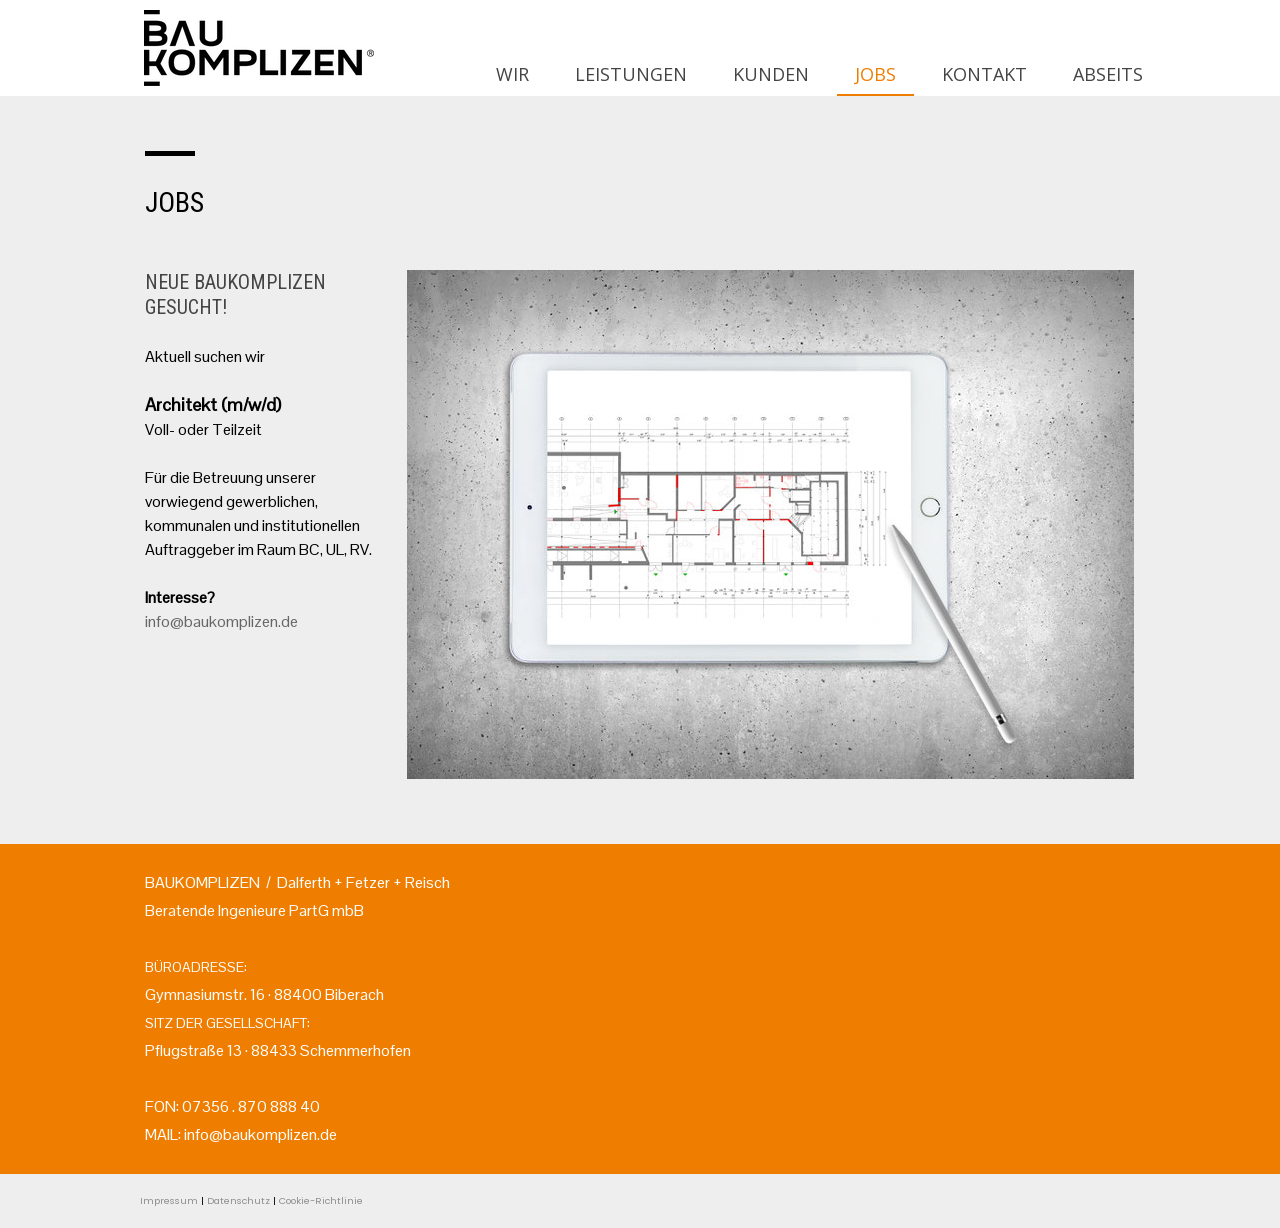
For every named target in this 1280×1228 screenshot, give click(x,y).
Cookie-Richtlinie (321, 1200)
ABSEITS (1108, 74)
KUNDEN (771, 74)
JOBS (875, 74)
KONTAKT (984, 74)
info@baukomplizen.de (221, 621)
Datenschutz (238, 1200)
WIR (512, 74)
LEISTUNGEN (631, 74)
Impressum (169, 1200)
